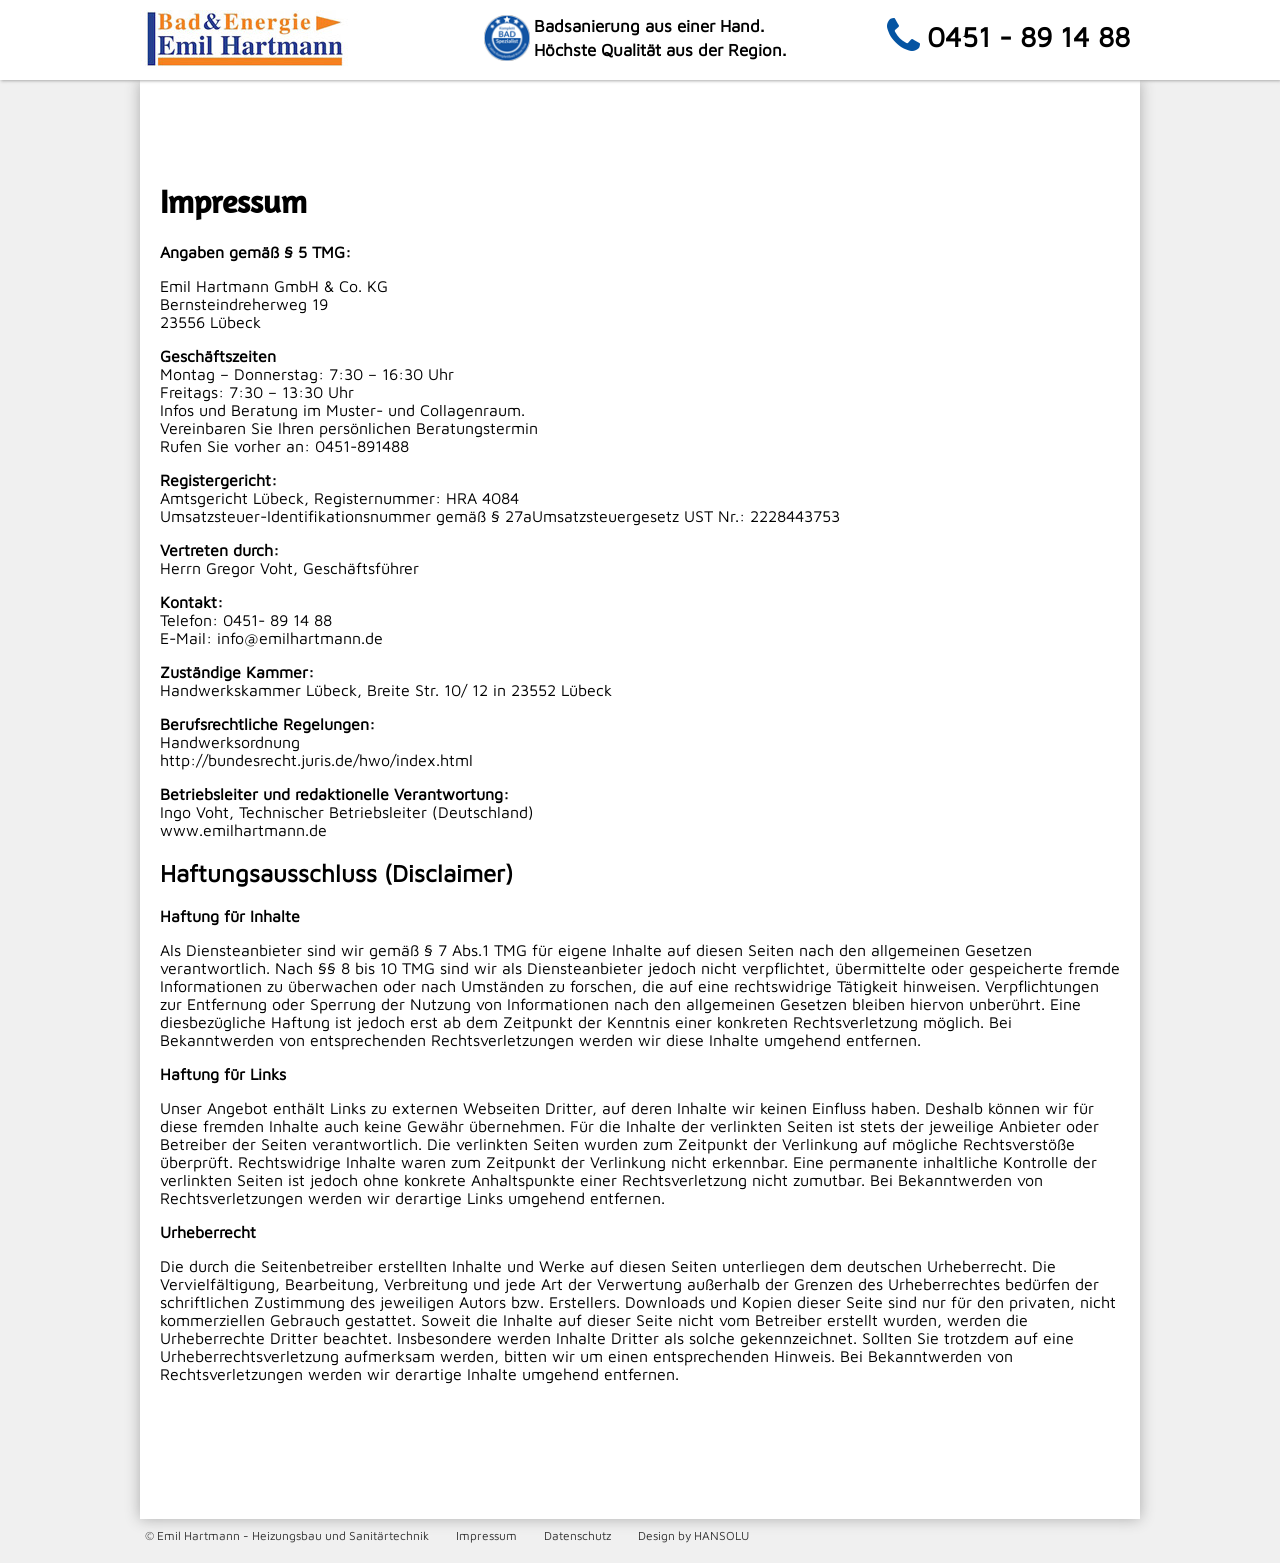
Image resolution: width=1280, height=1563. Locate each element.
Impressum (486, 1535)
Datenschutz (577, 1535)
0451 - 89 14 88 (1028, 36)
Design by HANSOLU (693, 1535)
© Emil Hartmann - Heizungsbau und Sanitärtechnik (287, 1535)
